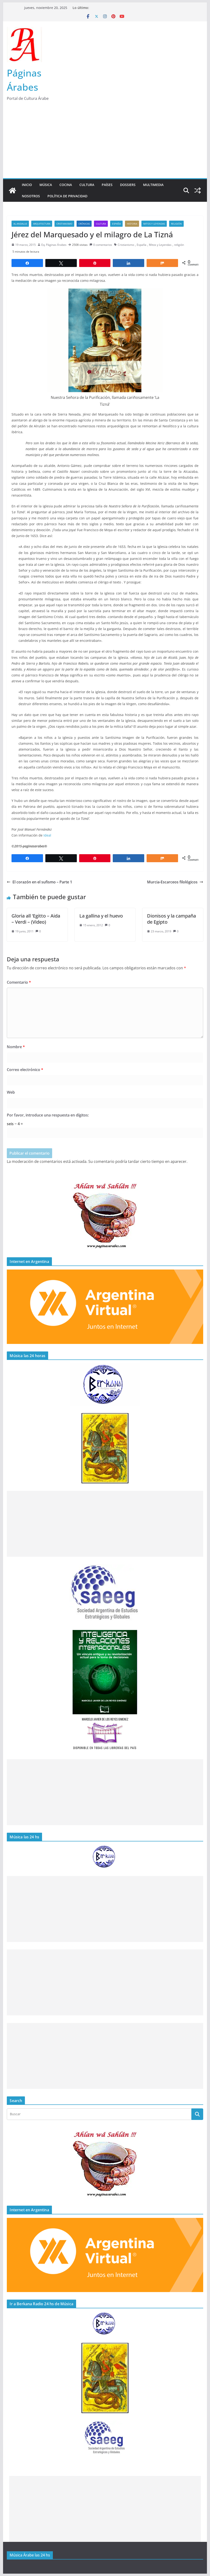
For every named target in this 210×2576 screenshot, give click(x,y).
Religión (176, 223)
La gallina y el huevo (101, 916)
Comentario (19, 982)
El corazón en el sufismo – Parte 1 (39, 882)
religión (179, 245)
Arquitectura (41, 223)
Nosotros (31, 196)
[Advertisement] (105, 143)
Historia (132, 223)
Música (45, 184)
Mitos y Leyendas (154, 223)
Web (11, 1092)
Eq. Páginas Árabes (53, 245)
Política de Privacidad (67, 196)
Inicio (27, 184)
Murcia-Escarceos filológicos (175, 882)
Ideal (47, 835)
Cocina (65, 184)
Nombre (16, 1046)
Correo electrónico (25, 1069)
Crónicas (84, 223)
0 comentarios (100, 245)
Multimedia (153, 184)
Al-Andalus (20, 223)
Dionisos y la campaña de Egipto (171, 919)
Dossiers (128, 184)
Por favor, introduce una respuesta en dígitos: (48, 1115)
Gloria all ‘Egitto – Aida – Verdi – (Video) (36, 919)
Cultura (86, 184)
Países (107, 184)
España (116, 223)
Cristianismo (64, 223)
